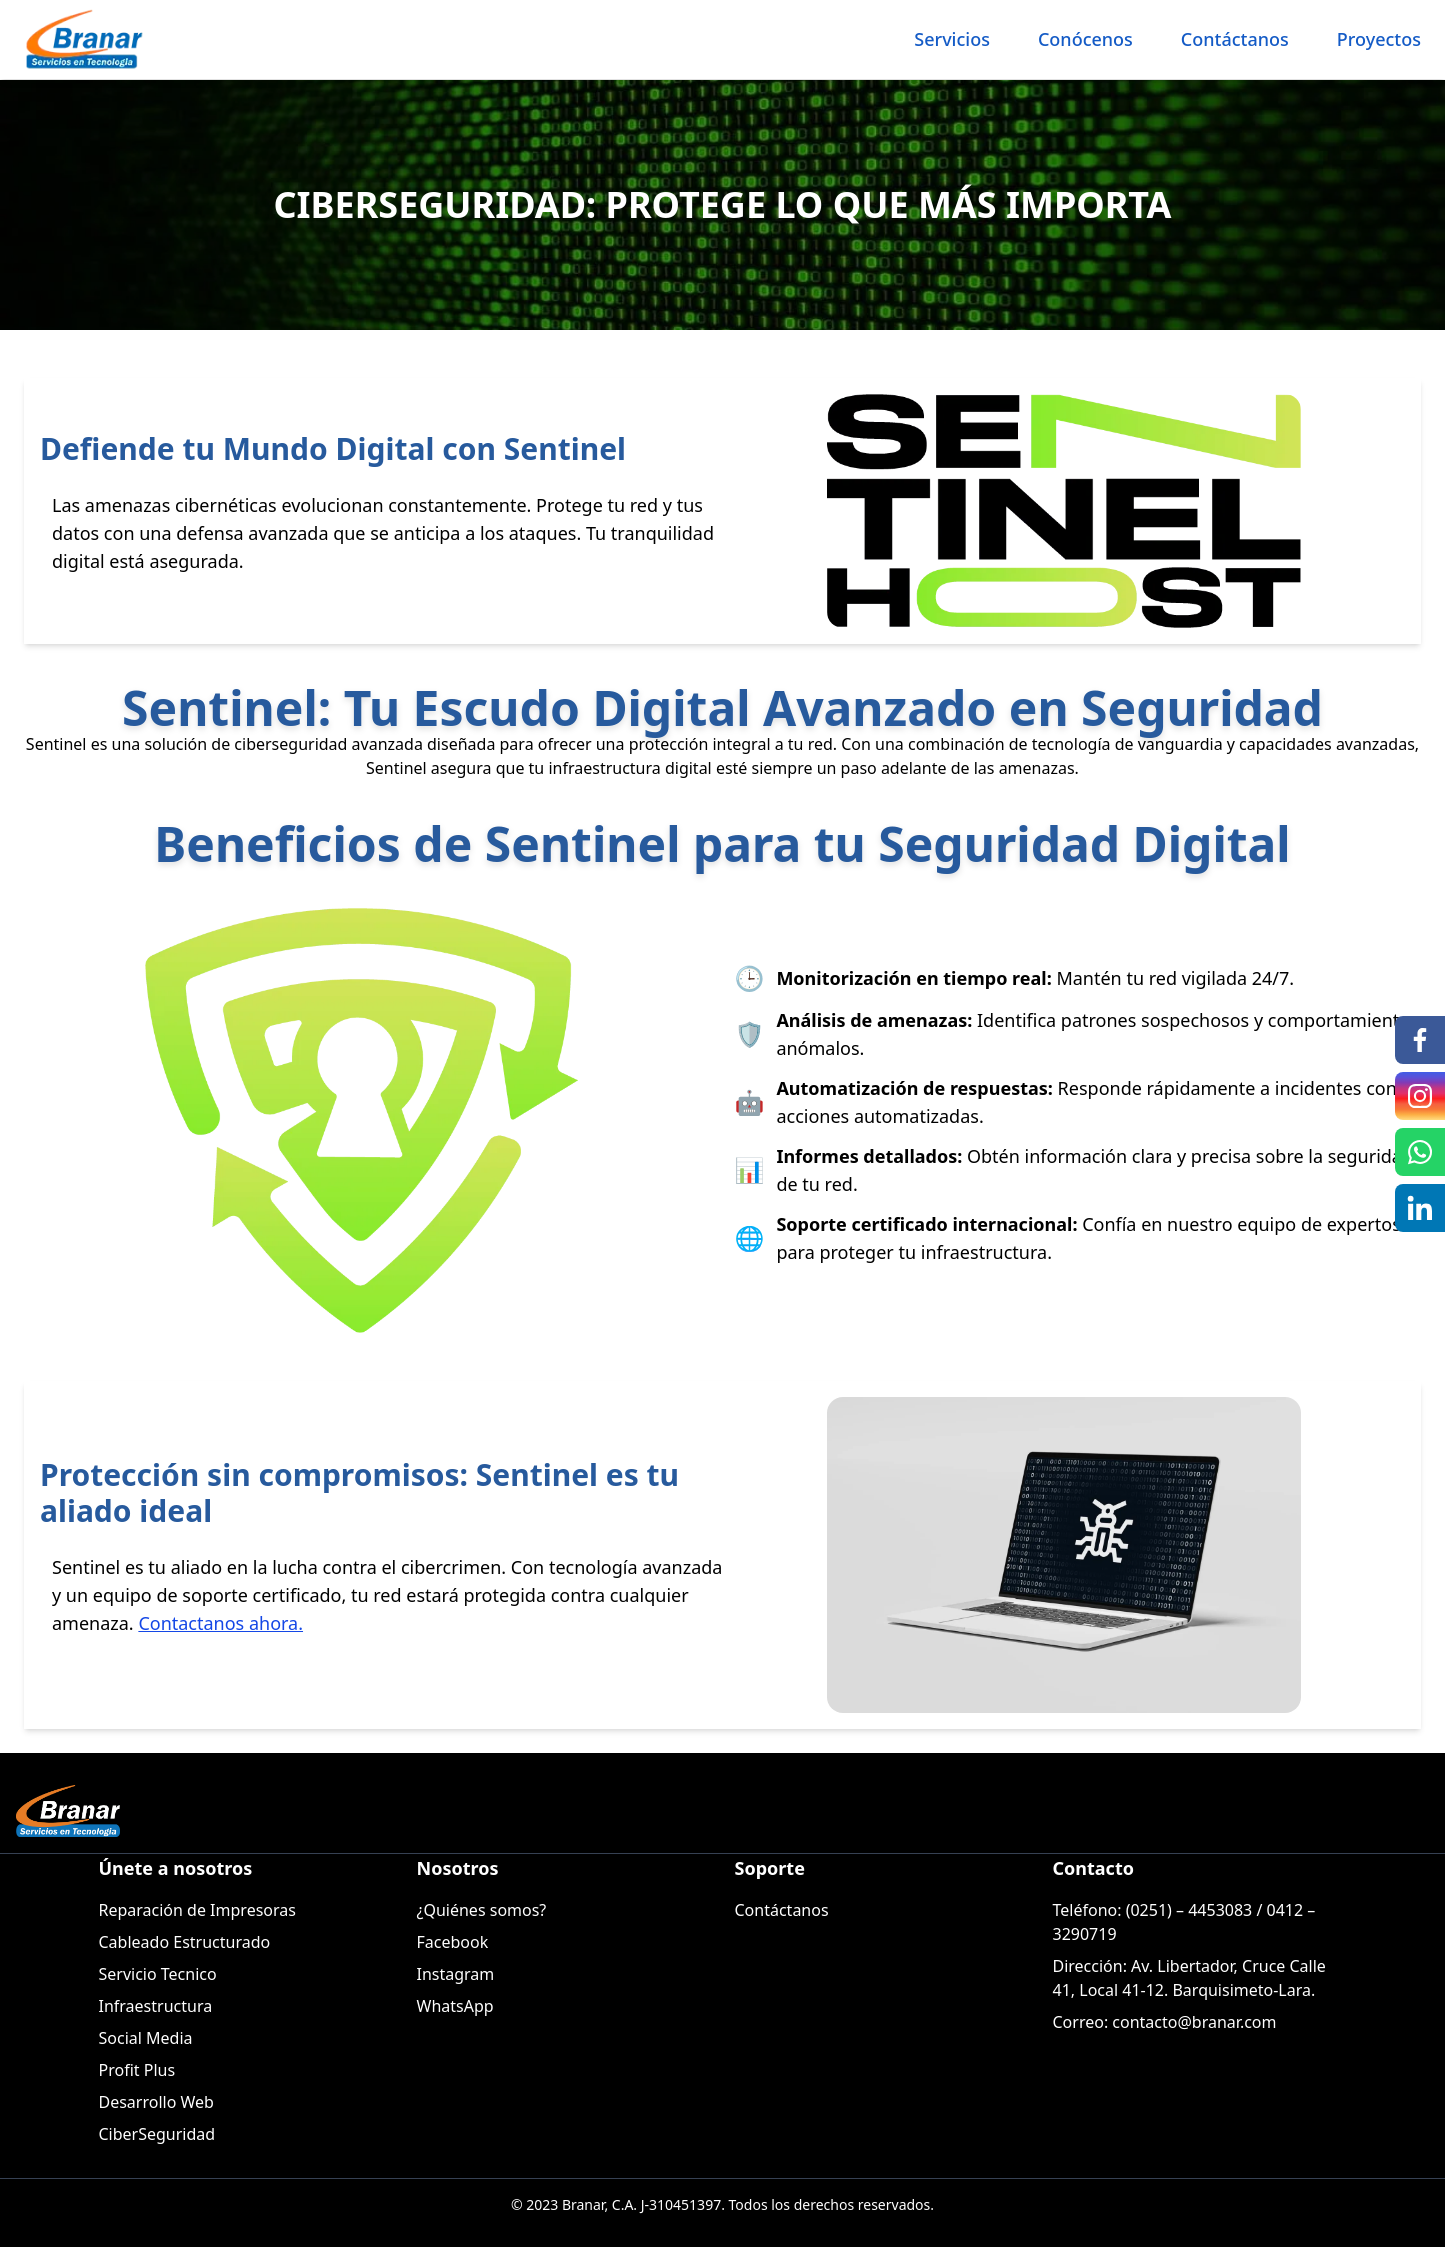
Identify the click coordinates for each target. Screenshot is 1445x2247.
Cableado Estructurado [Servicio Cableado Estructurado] (185, 1942)
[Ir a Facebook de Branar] (1420, 1040)
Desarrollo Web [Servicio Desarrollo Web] (156, 2102)
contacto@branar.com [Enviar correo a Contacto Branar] (1194, 2022)
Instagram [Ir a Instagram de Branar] (456, 1974)
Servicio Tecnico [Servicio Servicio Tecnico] (158, 1974)
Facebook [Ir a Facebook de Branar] (453, 1942)
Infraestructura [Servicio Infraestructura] (156, 2006)
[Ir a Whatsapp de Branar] (1420, 1152)
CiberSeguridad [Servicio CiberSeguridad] (157, 2134)
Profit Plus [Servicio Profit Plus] (137, 2070)
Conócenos (1085, 39)
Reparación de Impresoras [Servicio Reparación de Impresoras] (197, 1910)
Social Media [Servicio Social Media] (146, 2038)
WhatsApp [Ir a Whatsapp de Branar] (455, 2006)
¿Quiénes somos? (482, 1910)
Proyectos (1379, 39)
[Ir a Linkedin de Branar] (1420, 1208)
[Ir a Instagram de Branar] (1420, 1096)
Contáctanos (1235, 39)
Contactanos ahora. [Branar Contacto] (220, 1623)
